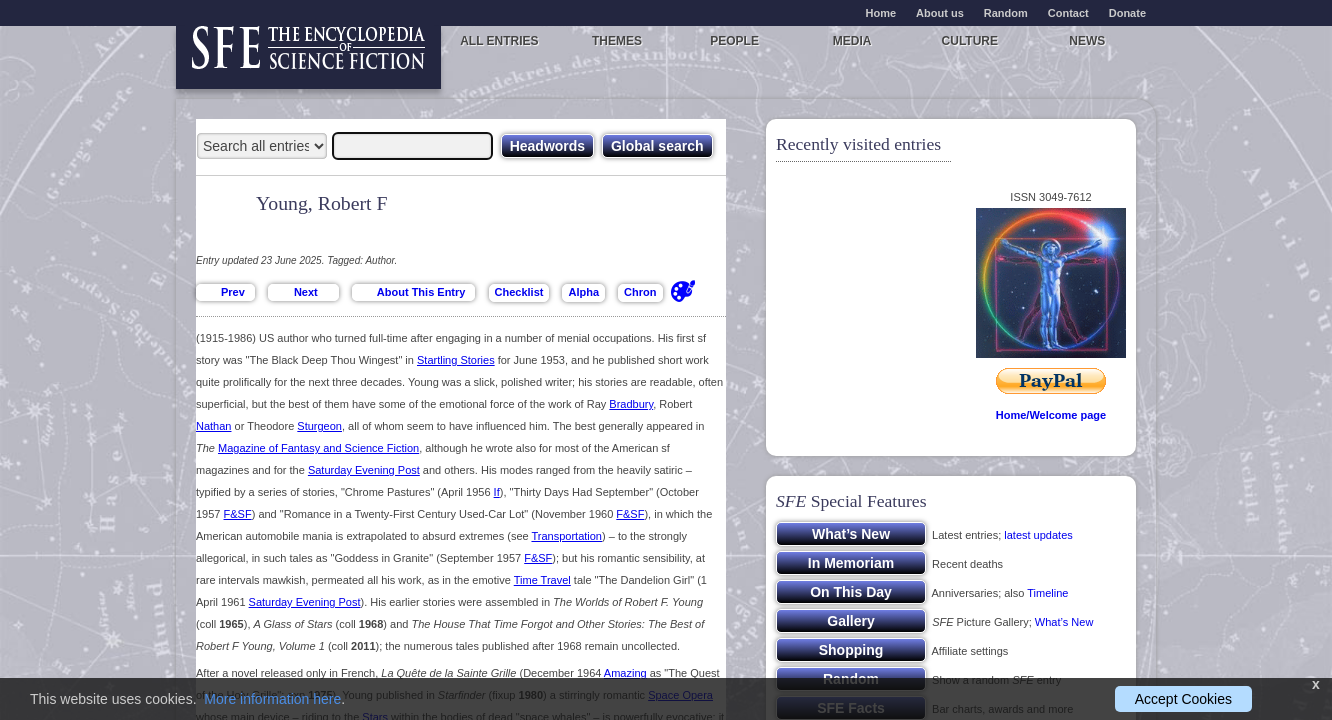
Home (881, 13)
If (497, 492)
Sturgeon (319, 426)
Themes (617, 41)
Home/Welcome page (1051, 415)
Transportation (566, 536)
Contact (1068, 13)
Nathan (213, 426)
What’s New (1064, 622)
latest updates (1038, 535)
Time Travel (542, 580)
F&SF (238, 514)
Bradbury (631, 404)
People (734, 41)
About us (940, 13)
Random (1006, 13)
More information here (272, 699)
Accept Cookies (1183, 699)
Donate (1127, 13)
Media (852, 41)
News (1087, 41)
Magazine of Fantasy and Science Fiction (318, 448)
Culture (970, 41)
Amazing (625, 673)
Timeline (1047, 593)
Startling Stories (456, 360)
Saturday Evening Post (364, 470)
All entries (499, 41)
